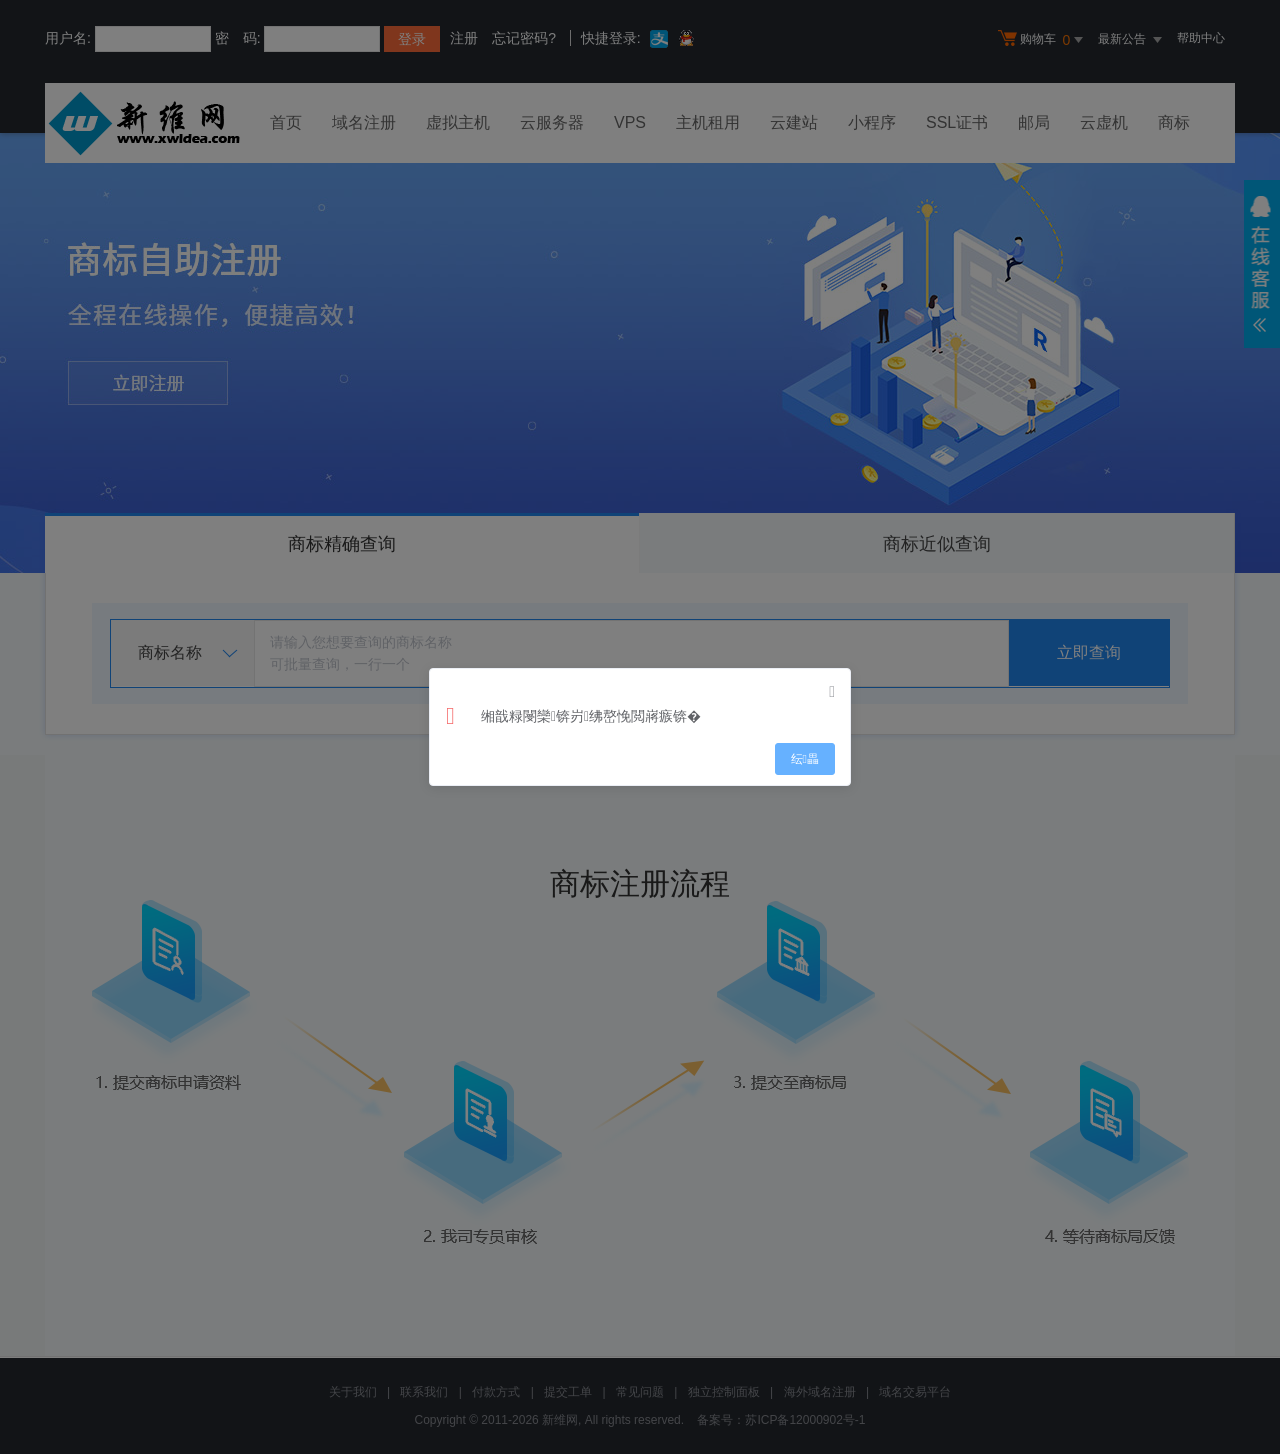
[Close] (832, 692)
